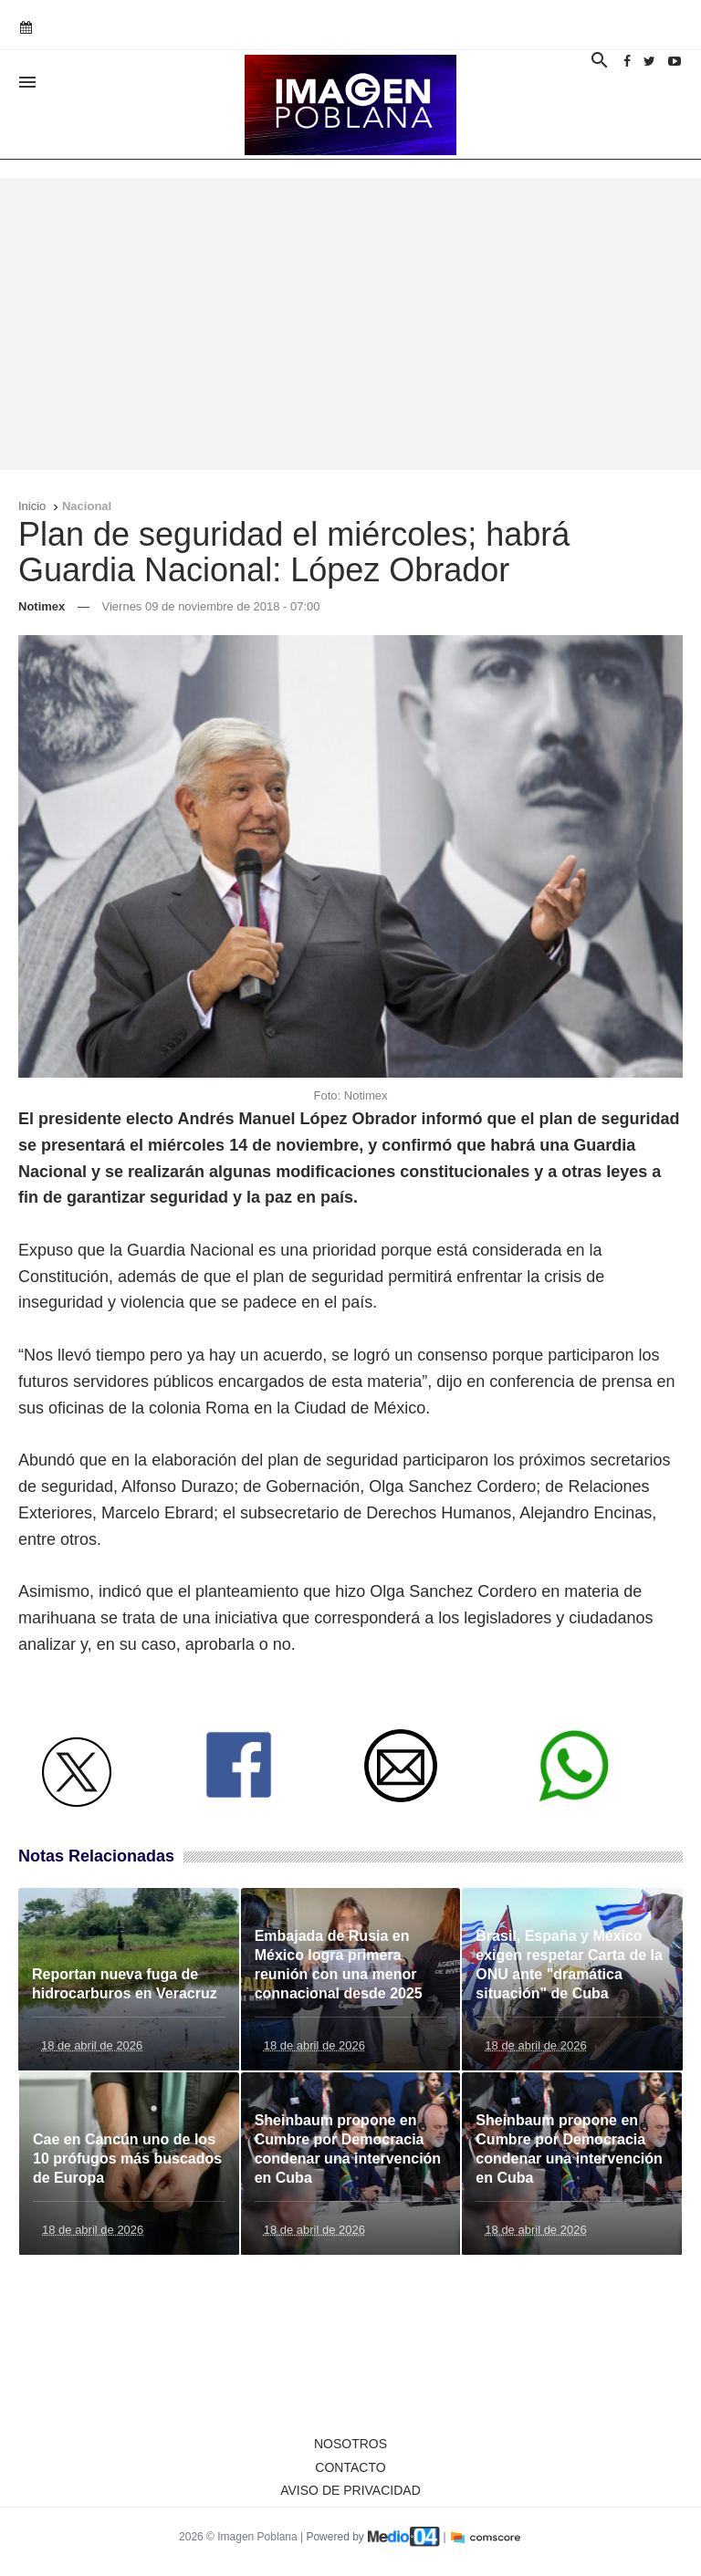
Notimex (41, 606)
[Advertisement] (350, 324)
